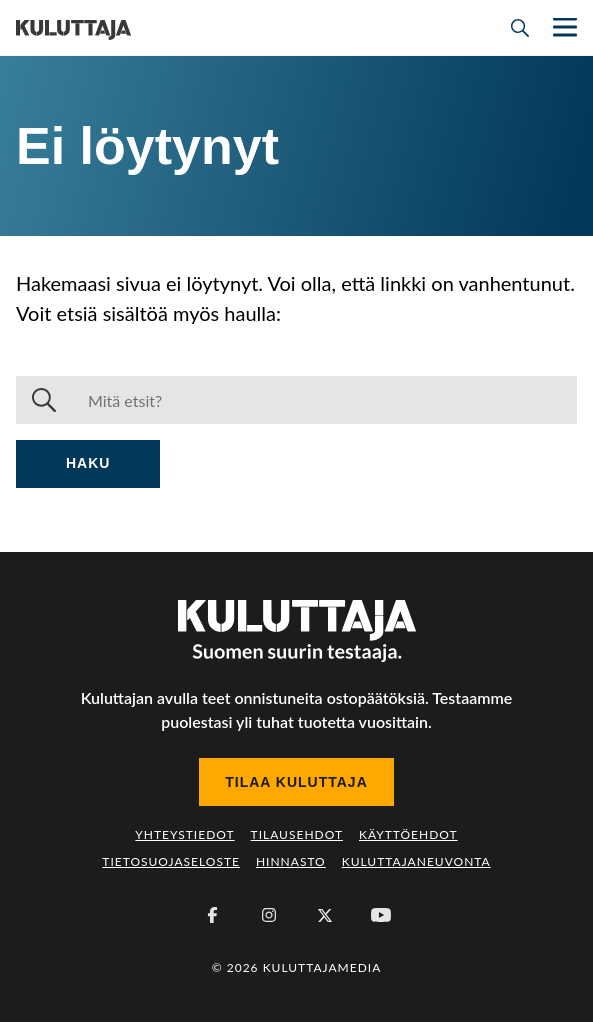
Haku (88, 463)
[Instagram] (269, 915)
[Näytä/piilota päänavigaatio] (563, 27)
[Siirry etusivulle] (73, 28)
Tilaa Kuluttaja (296, 782)
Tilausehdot (297, 834)
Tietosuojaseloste (171, 861)
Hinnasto (291, 861)
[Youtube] (381, 915)
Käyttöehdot (408, 834)
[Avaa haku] (520, 28)
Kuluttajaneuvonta (416, 861)
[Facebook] (213, 915)
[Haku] (324, 400)
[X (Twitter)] (325, 915)
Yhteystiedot (184, 834)
